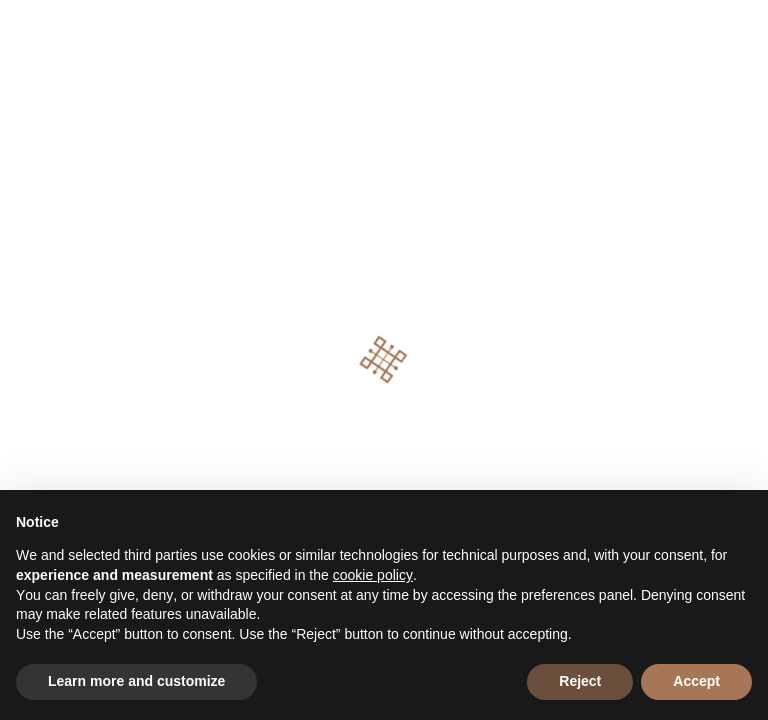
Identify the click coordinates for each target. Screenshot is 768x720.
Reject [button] (580, 681)
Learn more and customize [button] (136, 681)
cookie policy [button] (373, 575)
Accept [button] (696, 681)
